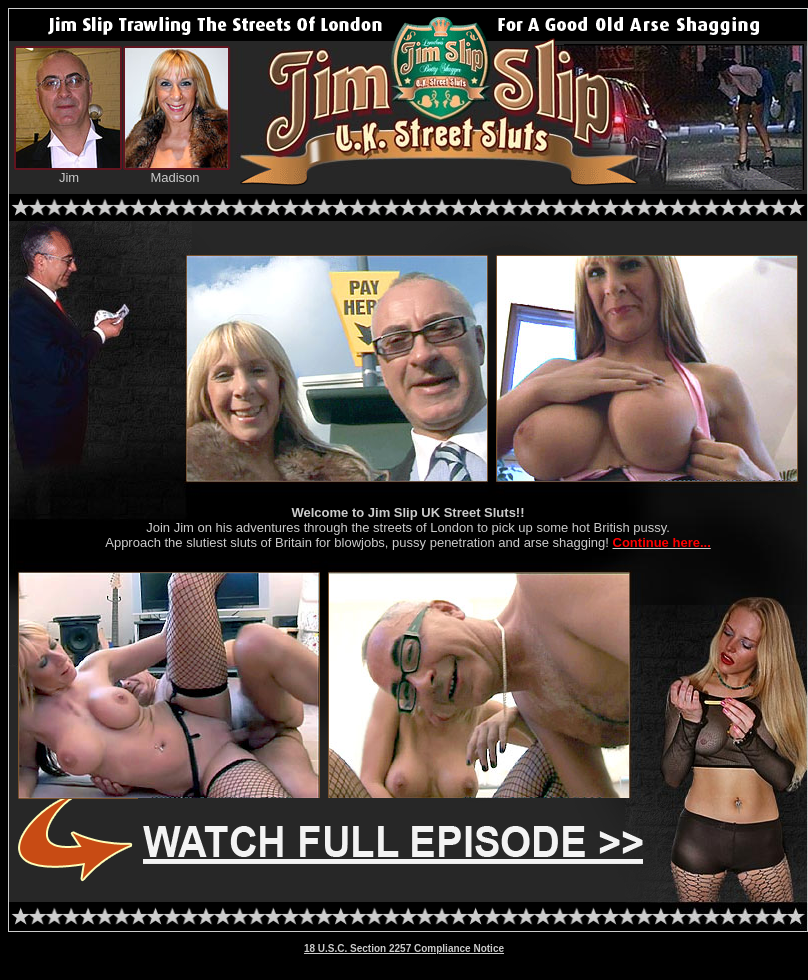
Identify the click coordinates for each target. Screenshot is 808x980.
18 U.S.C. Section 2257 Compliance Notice (404, 948)
